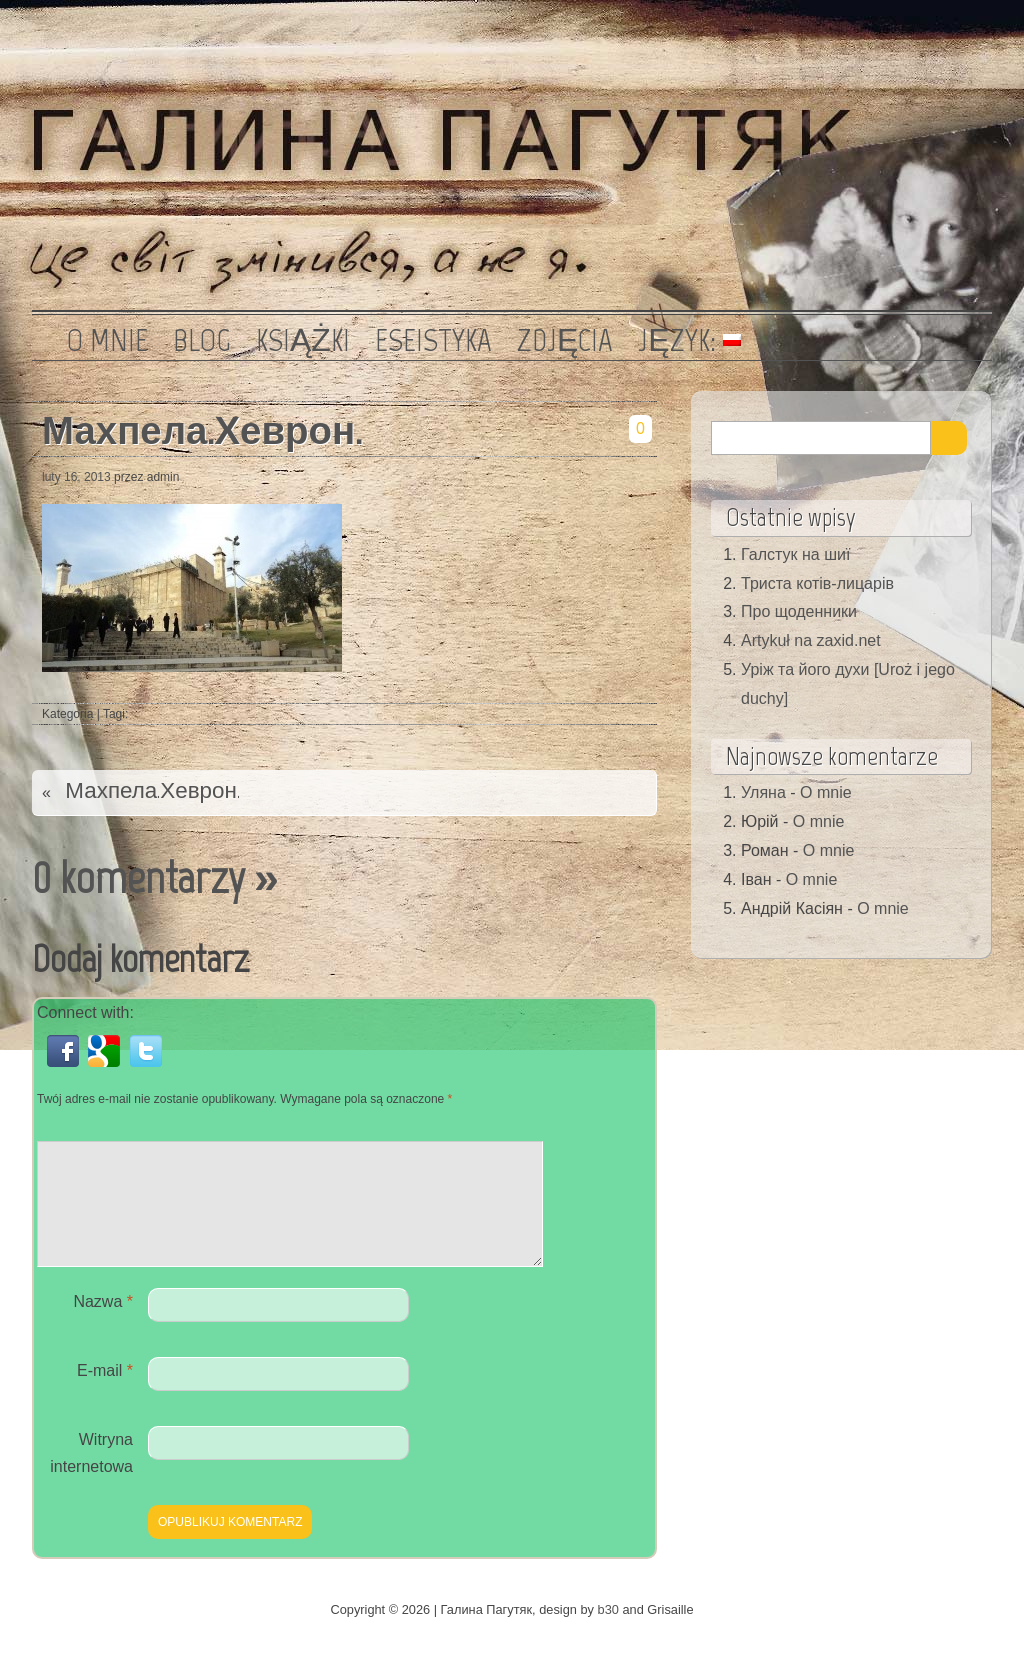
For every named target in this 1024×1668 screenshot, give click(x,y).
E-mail (105, 1394)
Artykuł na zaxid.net (811, 640)
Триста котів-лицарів (817, 583)
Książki (303, 340)
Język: (689, 340)
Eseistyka (433, 340)
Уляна (763, 792)
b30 (608, 1633)
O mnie (107, 340)
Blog (202, 340)
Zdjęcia (565, 340)
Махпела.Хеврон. (202, 430)
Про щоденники (799, 611)
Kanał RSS (965, 35)
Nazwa (103, 1325)
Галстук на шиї (795, 554)
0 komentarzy (138, 877)
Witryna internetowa (91, 1477)
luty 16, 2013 (76, 477)
